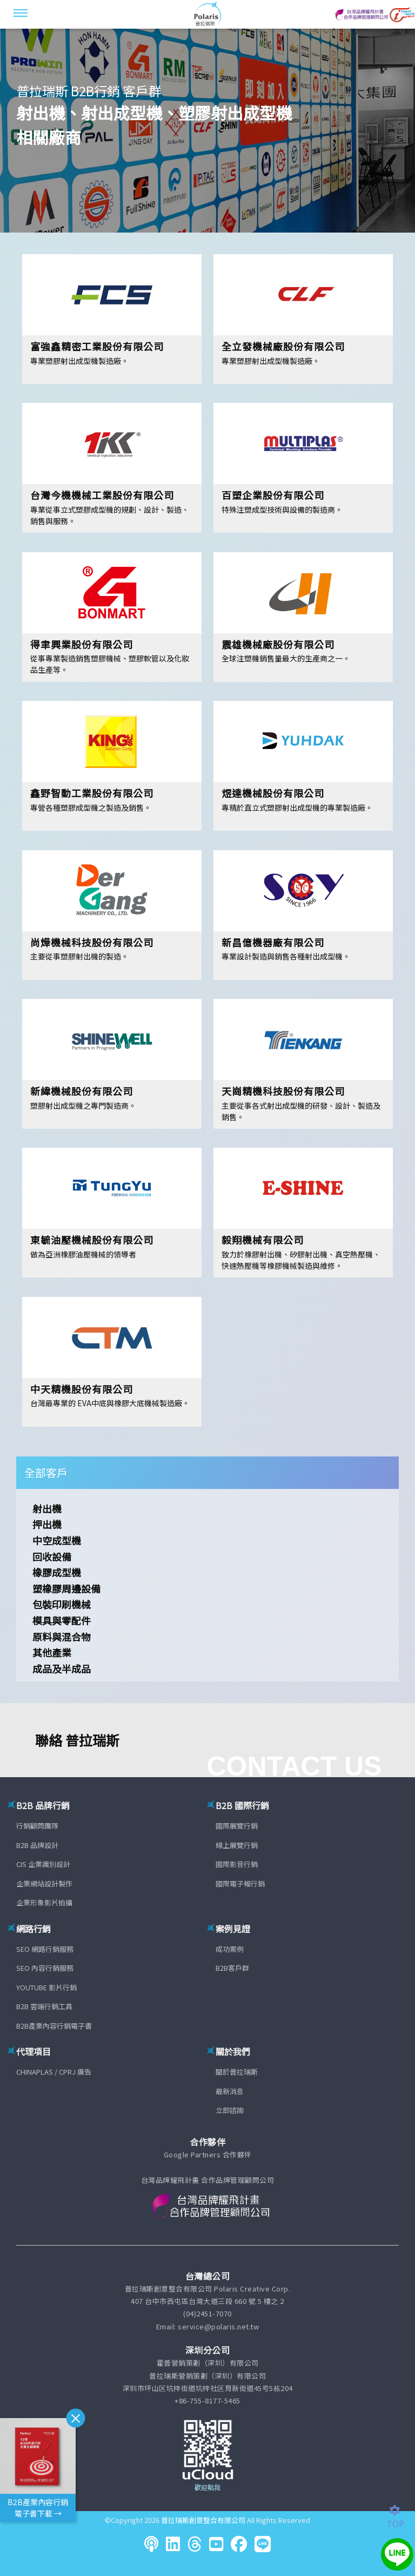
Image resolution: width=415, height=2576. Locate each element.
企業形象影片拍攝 (44, 1902)
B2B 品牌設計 (37, 1845)
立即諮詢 (230, 2110)
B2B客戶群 (232, 1968)
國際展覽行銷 (237, 1825)
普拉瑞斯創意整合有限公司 (203, 2520)
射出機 (47, 1508)
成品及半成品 (61, 1668)
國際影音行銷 (237, 1864)
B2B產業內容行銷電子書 (54, 2026)
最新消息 (230, 2091)
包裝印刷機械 (61, 1604)
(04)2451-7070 (207, 2313)
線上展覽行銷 (237, 1845)
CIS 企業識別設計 (43, 1864)
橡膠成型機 (56, 1572)
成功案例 (230, 1949)
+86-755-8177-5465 (207, 2400)
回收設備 (51, 1556)
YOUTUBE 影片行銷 (46, 1987)
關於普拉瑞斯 (237, 2072)
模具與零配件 (61, 1620)
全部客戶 (46, 1472)
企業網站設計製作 (44, 1883)
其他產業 (51, 1652)
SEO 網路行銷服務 (44, 1949)
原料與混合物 (61, 1637)
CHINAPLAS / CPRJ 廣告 (53, 2072)
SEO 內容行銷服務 (44, 1968)
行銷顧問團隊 (37, 1825)
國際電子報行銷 (240, 1883)
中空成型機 (56, 1540)
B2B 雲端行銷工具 (44, 2006)
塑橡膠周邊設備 (66, 1588)
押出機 (47, 1524)
